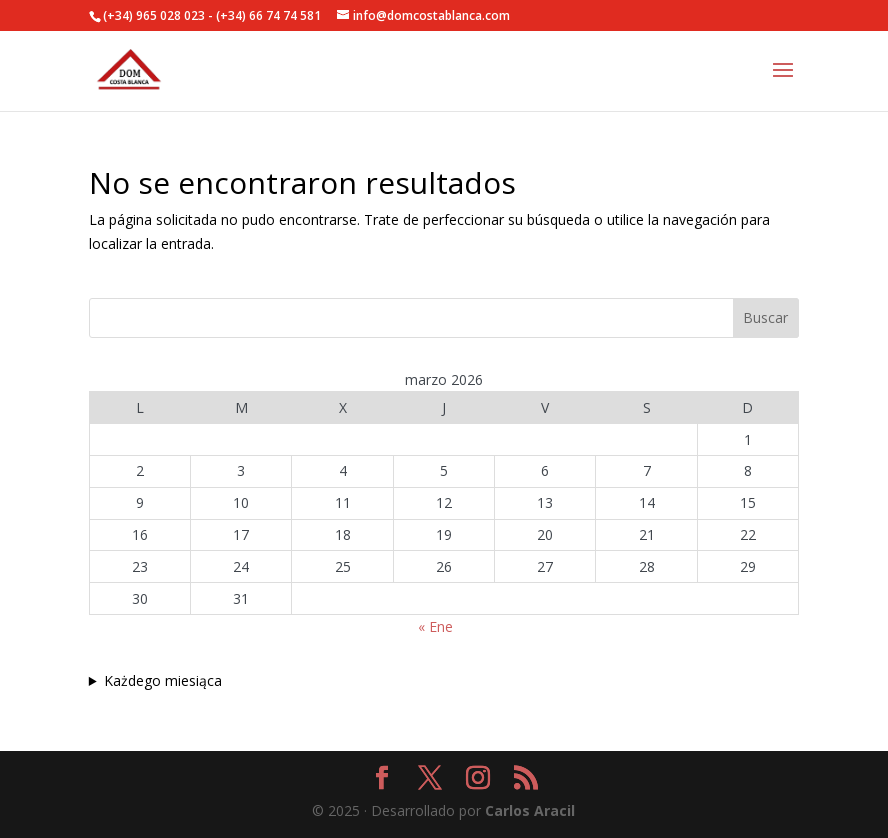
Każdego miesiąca (163, 680)
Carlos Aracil (530, 810)
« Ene (435, 626)
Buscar (765, 317)
